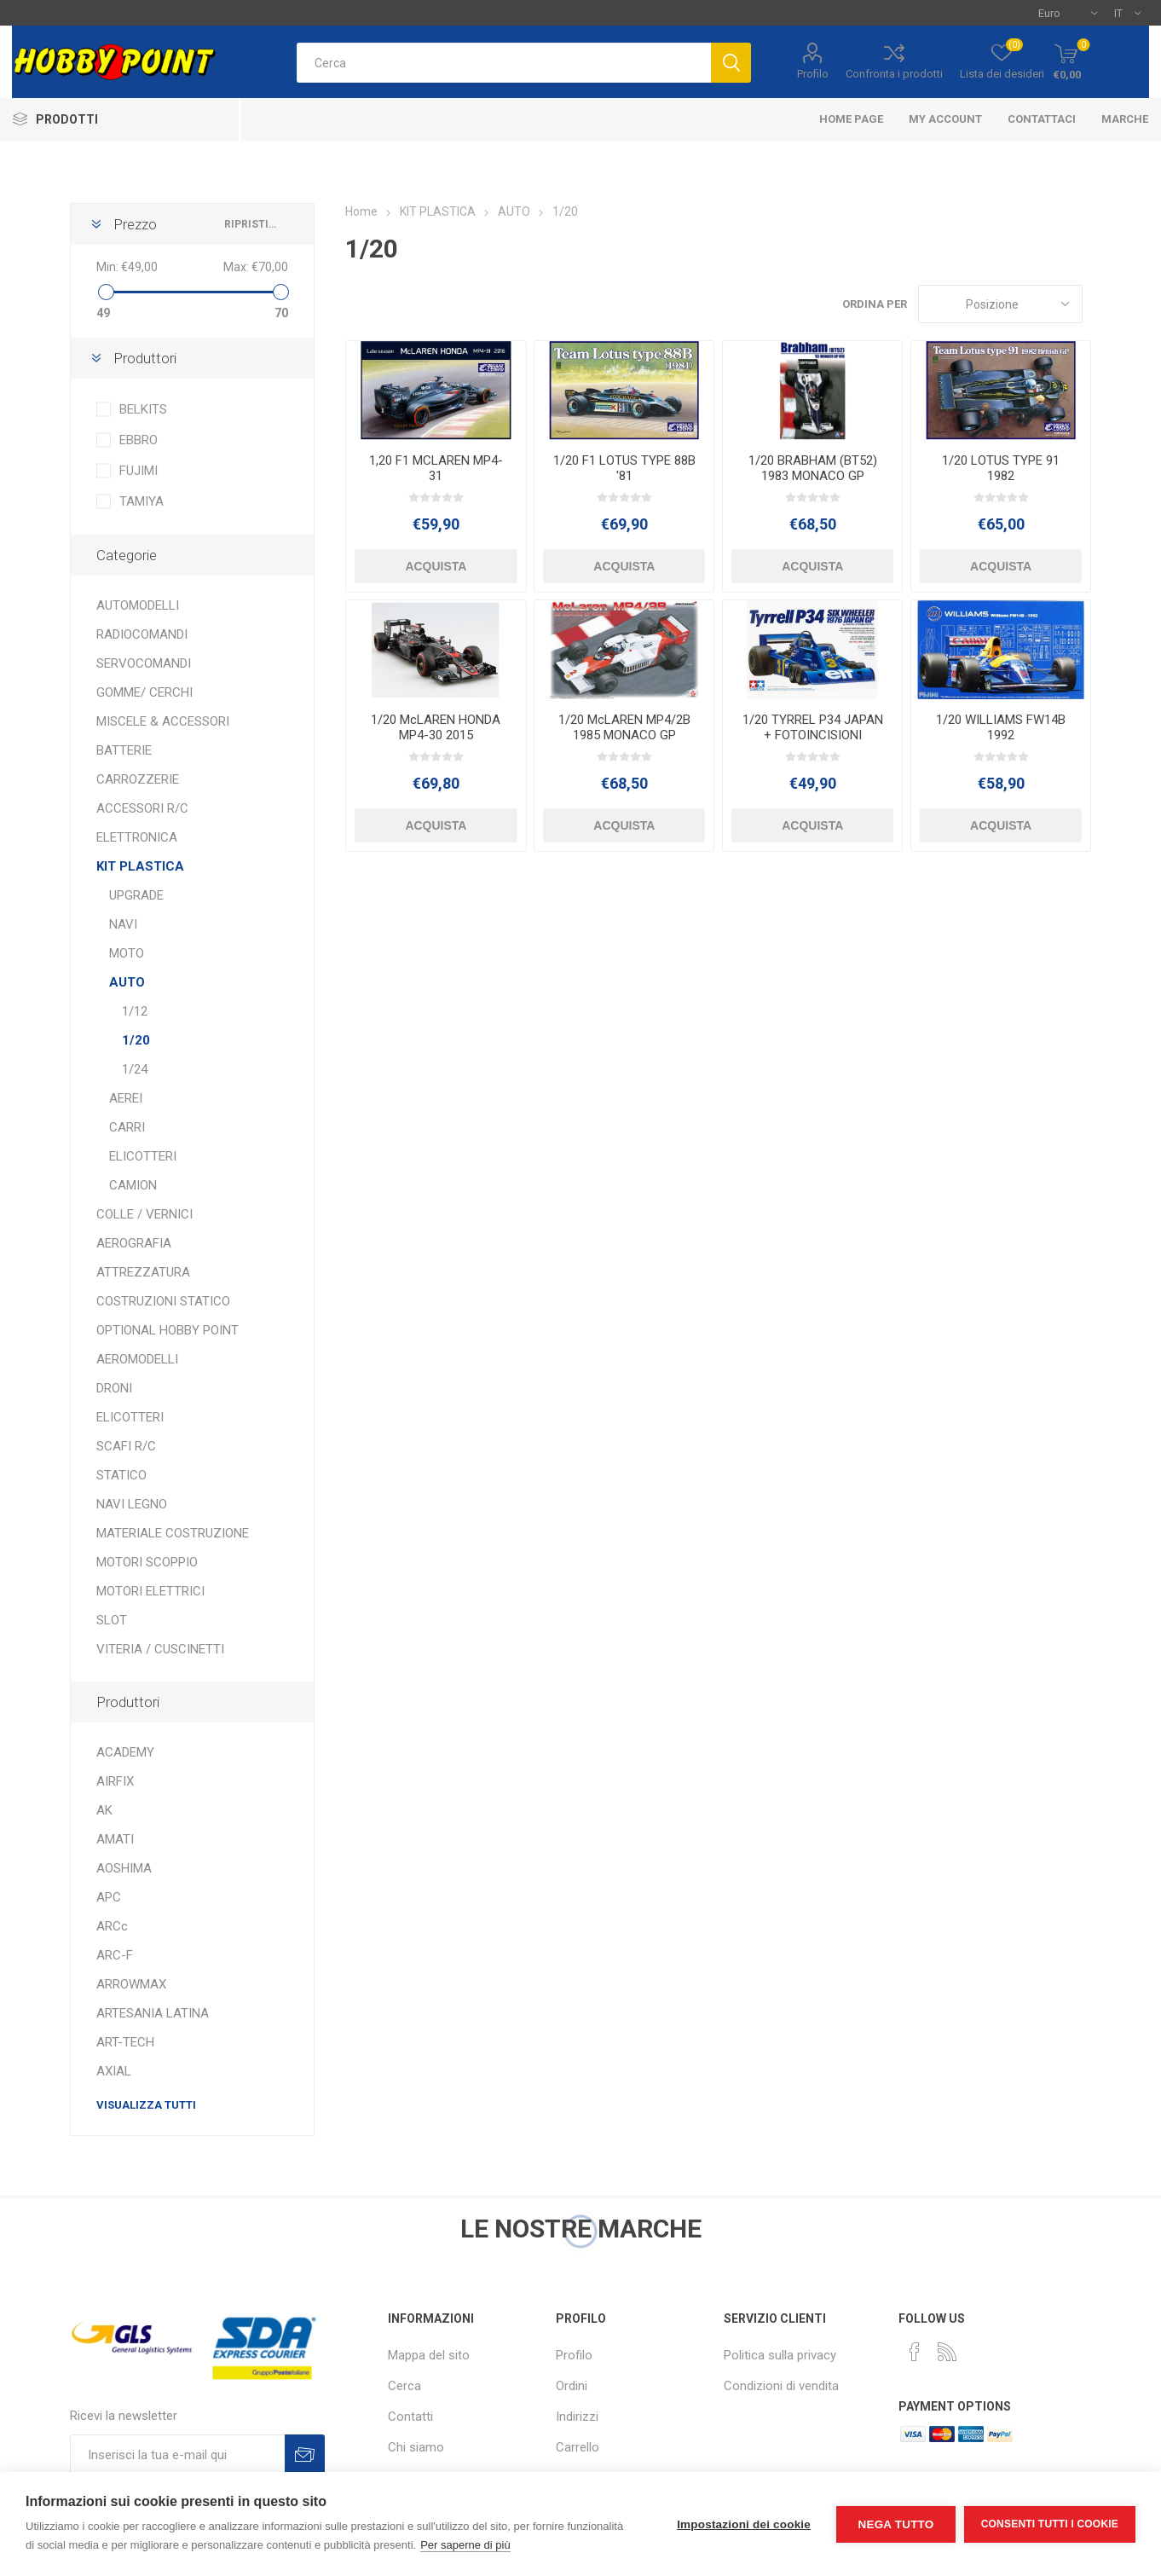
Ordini (571, 2386)
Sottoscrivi (305, 2454)
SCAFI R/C (126, 1446)
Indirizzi (577, 2416)
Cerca (404, 2386)
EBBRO (138, 440)
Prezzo (135, 224)
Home (361, 211)
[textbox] (504, 63)
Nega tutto (895, 2524)
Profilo (813, 73)
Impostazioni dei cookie (744, 2524)
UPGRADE (136, 895)
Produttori (144, 358)
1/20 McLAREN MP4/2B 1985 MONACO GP (624, 727)
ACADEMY (125, 1752)
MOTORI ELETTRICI (150, 1591)
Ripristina (252, 224)
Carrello (577, 2447)
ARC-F (114, 1955)
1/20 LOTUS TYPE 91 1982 (1001, 468)
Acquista (435, 566)
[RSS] (947, 2351)
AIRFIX (115, 1781)
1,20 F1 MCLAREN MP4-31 (436, 468)
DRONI (114, 1388)
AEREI (125, 1098)
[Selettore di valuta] (1067, 13)
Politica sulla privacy (780, 2355)
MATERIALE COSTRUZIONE (172, 1533)
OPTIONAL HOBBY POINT (167, 1330)
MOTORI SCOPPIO (147, 1562)
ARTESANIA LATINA (152, 2013)
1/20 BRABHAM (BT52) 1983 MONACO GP (812, 468)
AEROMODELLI (137, 1359)
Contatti (410, 2416)
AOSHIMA (124, 1868)
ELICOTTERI (142, 1156)
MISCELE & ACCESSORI (162, 721)
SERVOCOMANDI (143, 663)
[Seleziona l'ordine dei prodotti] (1000, 304)
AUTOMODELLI (137, 605)
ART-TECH (125, 2042)
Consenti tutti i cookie (1049, 2524)
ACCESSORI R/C (142, 808)
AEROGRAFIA (133, 1243)
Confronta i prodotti (894, 73)
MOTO (126, 953)
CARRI (127, 1127)
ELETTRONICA (136, 837)
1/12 (134, 1011)
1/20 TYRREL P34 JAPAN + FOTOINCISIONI (812, 727)
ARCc (112, 1926)
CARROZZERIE (137, 779)
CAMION (133, 1185)
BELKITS (143, 409)
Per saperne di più (465, 2544)
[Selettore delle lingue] (1127, 13)
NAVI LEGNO (131, 1504)
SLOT (111, 1620)
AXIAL (113, 2071)
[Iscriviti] (178, 2454)
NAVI (123, 924)
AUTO (127, 982)
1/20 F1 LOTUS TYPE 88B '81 (624, 468)
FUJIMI (138, 470)
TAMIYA (141, 501)
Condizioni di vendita (781, 2386)
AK (104, 1810)
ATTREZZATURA (143, 1272)
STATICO (121, 1475)
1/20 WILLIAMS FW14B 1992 (1001, 727)
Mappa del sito (429, 2355)
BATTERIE (124, 750)
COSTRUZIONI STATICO (163, 1301)
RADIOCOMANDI (142, 634)
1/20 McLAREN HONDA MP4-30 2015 (435, 727)
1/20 (136, 1040)
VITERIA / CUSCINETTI (160, 1649)
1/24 (134, 1069)
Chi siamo (416, 2447)
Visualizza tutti (146, 2104)
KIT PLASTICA (140, 866)
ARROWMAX (131, 1984)
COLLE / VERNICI (144, 1214)
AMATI (115, 1839)
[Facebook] (914, 2351)
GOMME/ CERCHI (144, 692)
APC (108, 1897)
